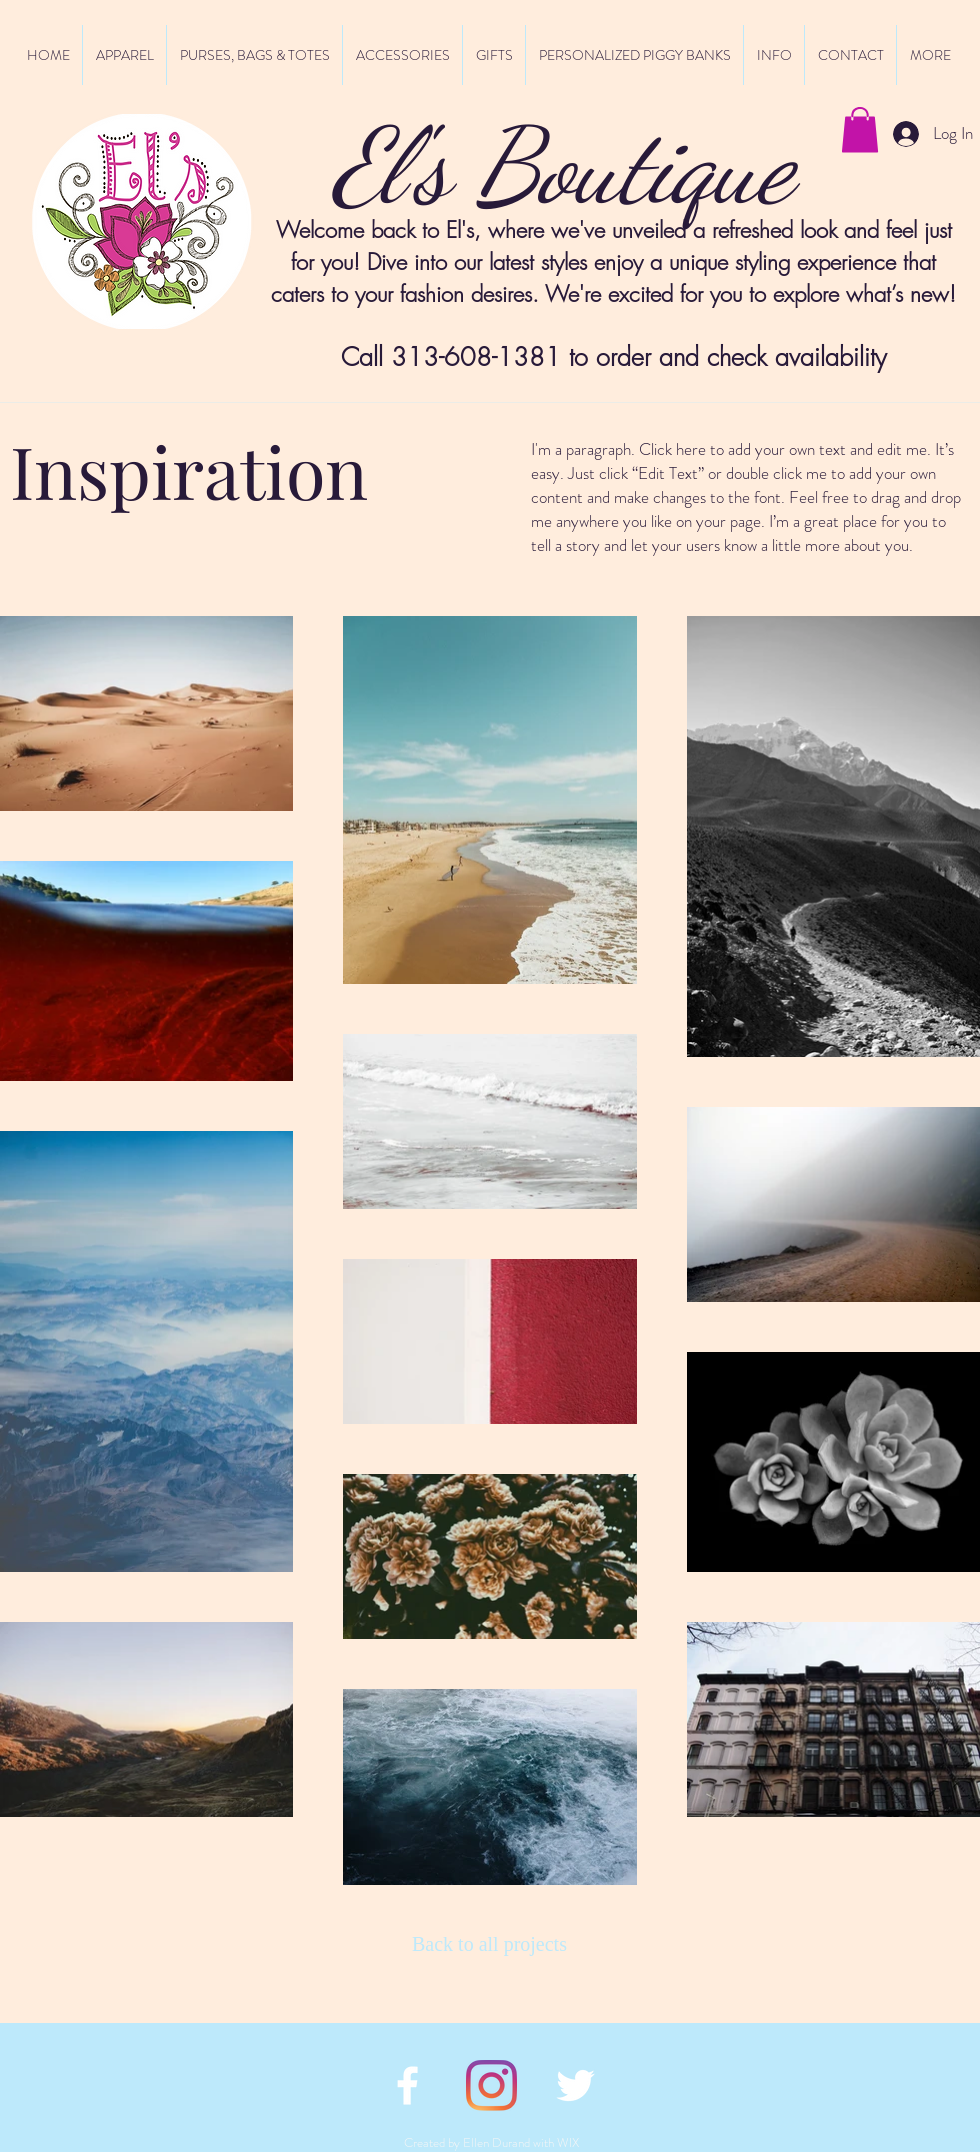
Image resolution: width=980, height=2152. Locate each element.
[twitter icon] (575, 2085)
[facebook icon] (407, 2085)
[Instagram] (491, 2085)
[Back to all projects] (494, 1944)
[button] (860, 129)
